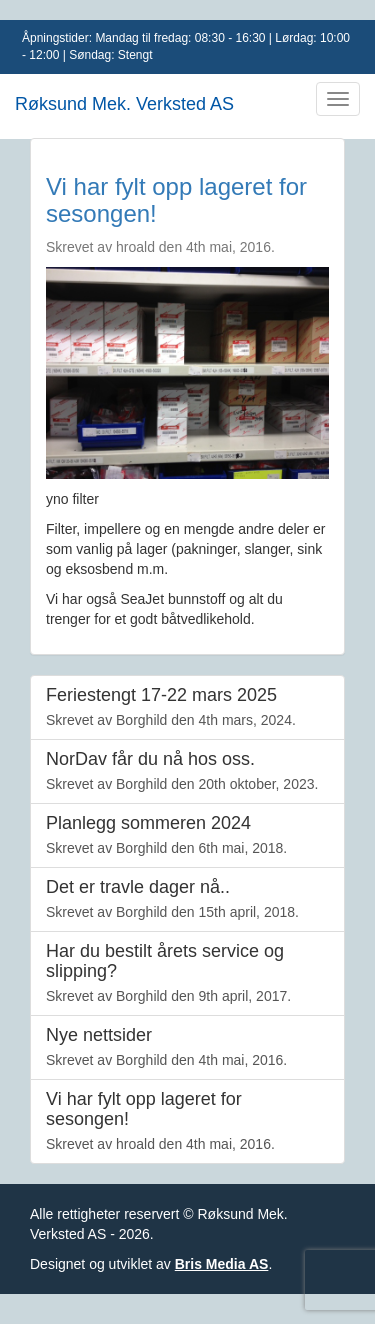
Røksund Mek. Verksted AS (124, 104)
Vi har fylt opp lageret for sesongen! (176, 199)
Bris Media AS (222, 1264)
